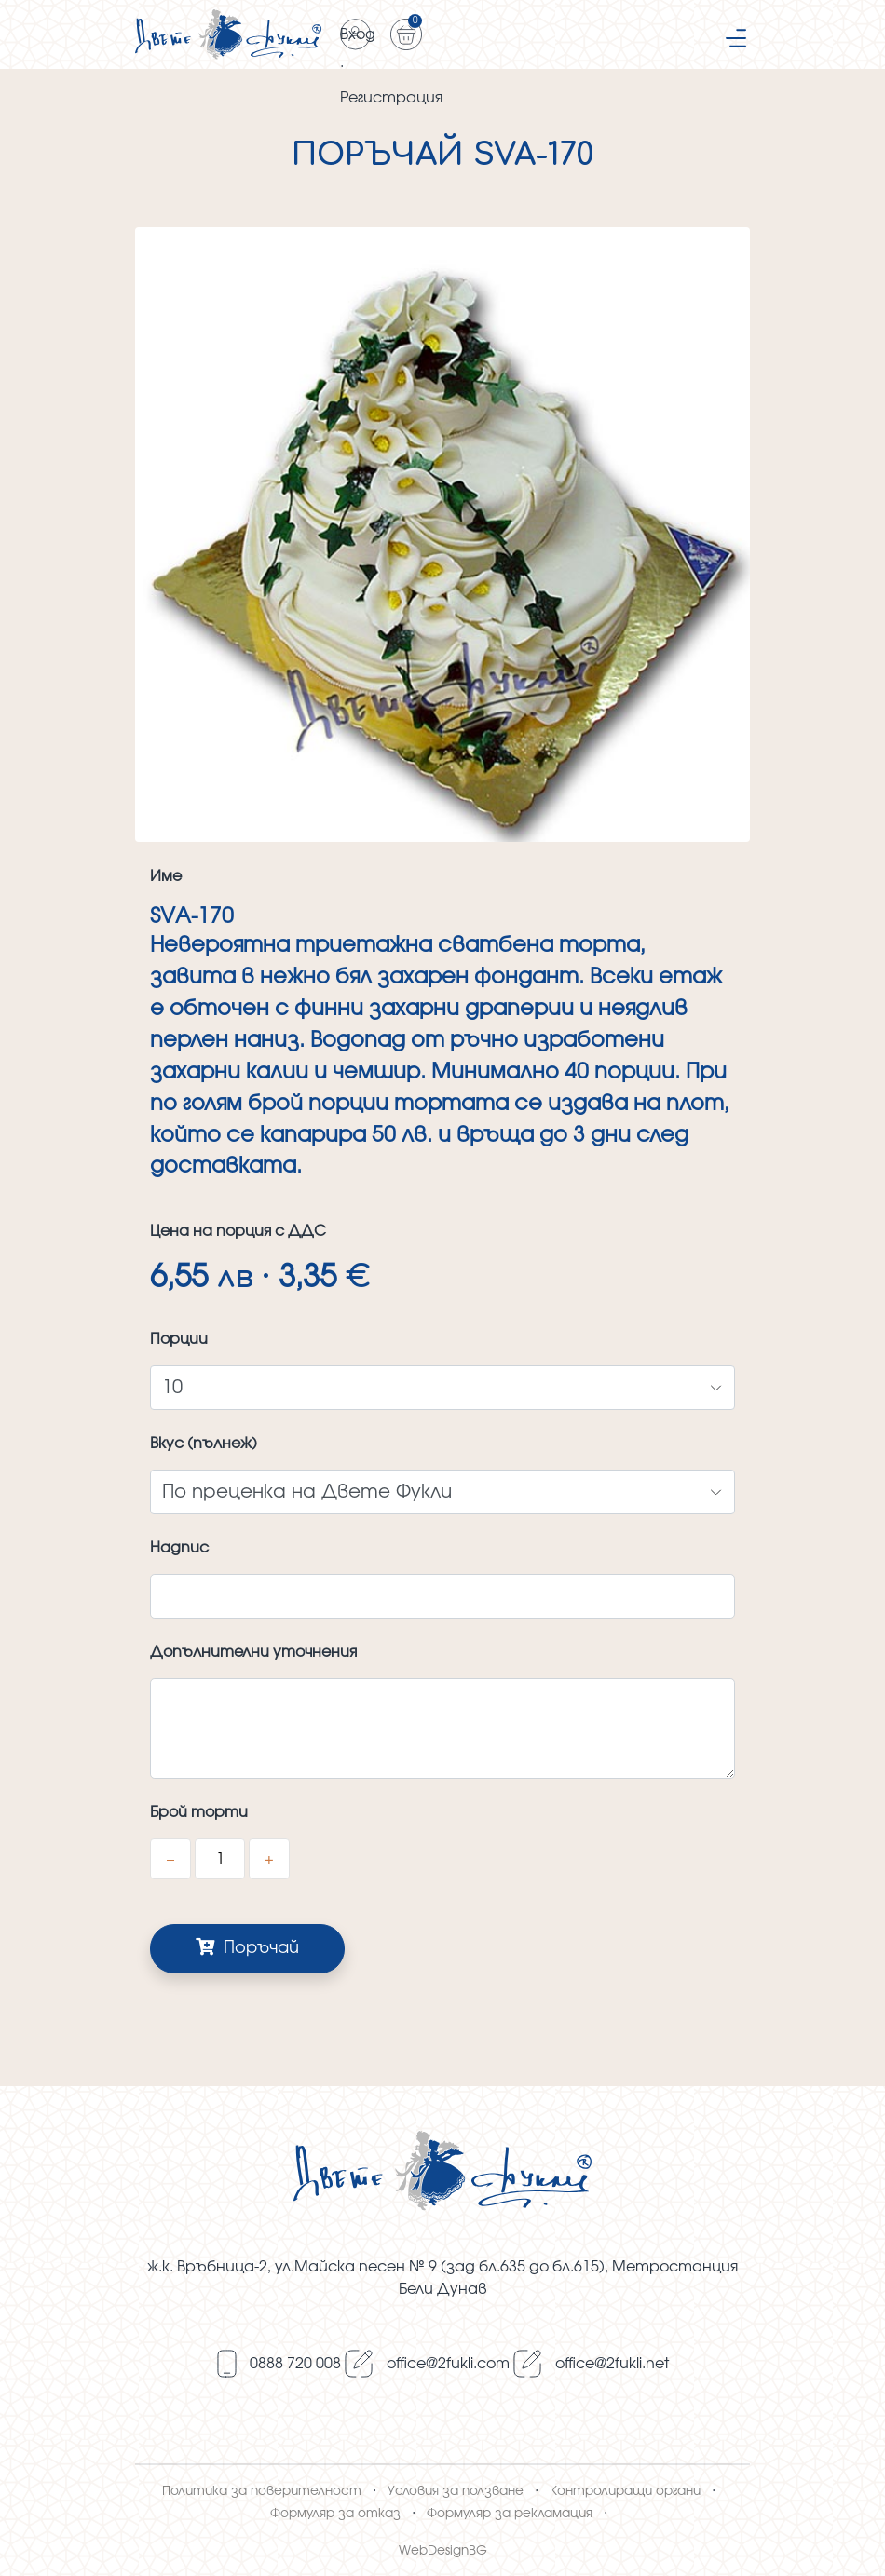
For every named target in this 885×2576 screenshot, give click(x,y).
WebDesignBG (443, 2550)
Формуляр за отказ (335, 2513)
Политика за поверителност (261, 2491)
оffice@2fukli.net (612, 2363)
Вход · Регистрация (356, 38)
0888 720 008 (295, 2363)
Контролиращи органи (625, 2491)
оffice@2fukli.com (448, 2363)
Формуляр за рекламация (509, 2513)
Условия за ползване (456, 2491)
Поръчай (247, 1947)
